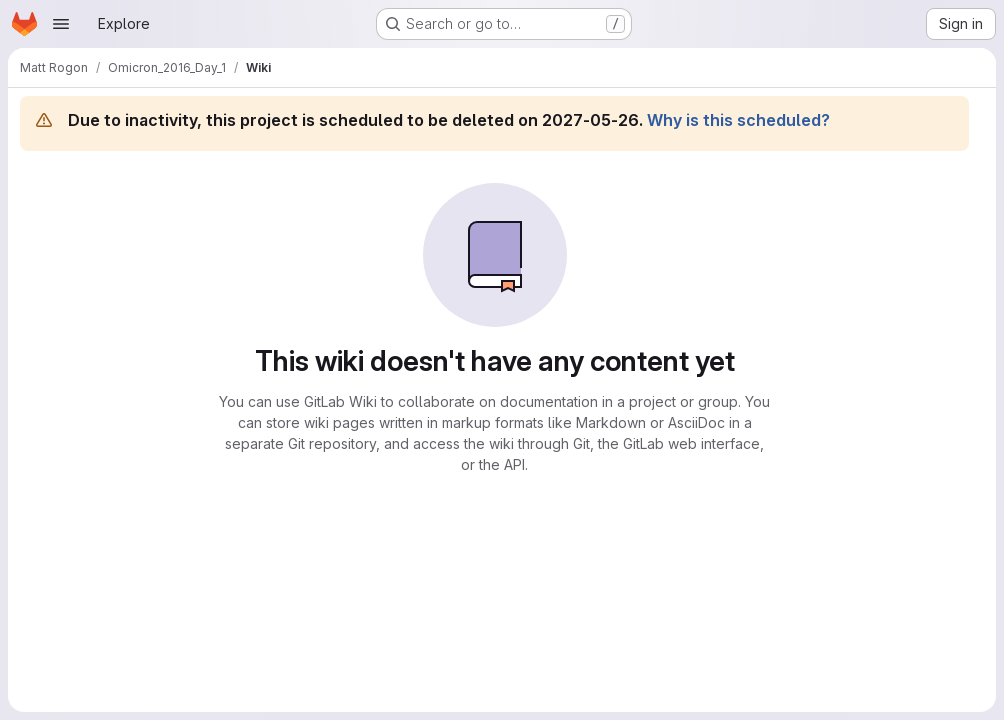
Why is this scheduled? (738, 120)
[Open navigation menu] (61, 24)
